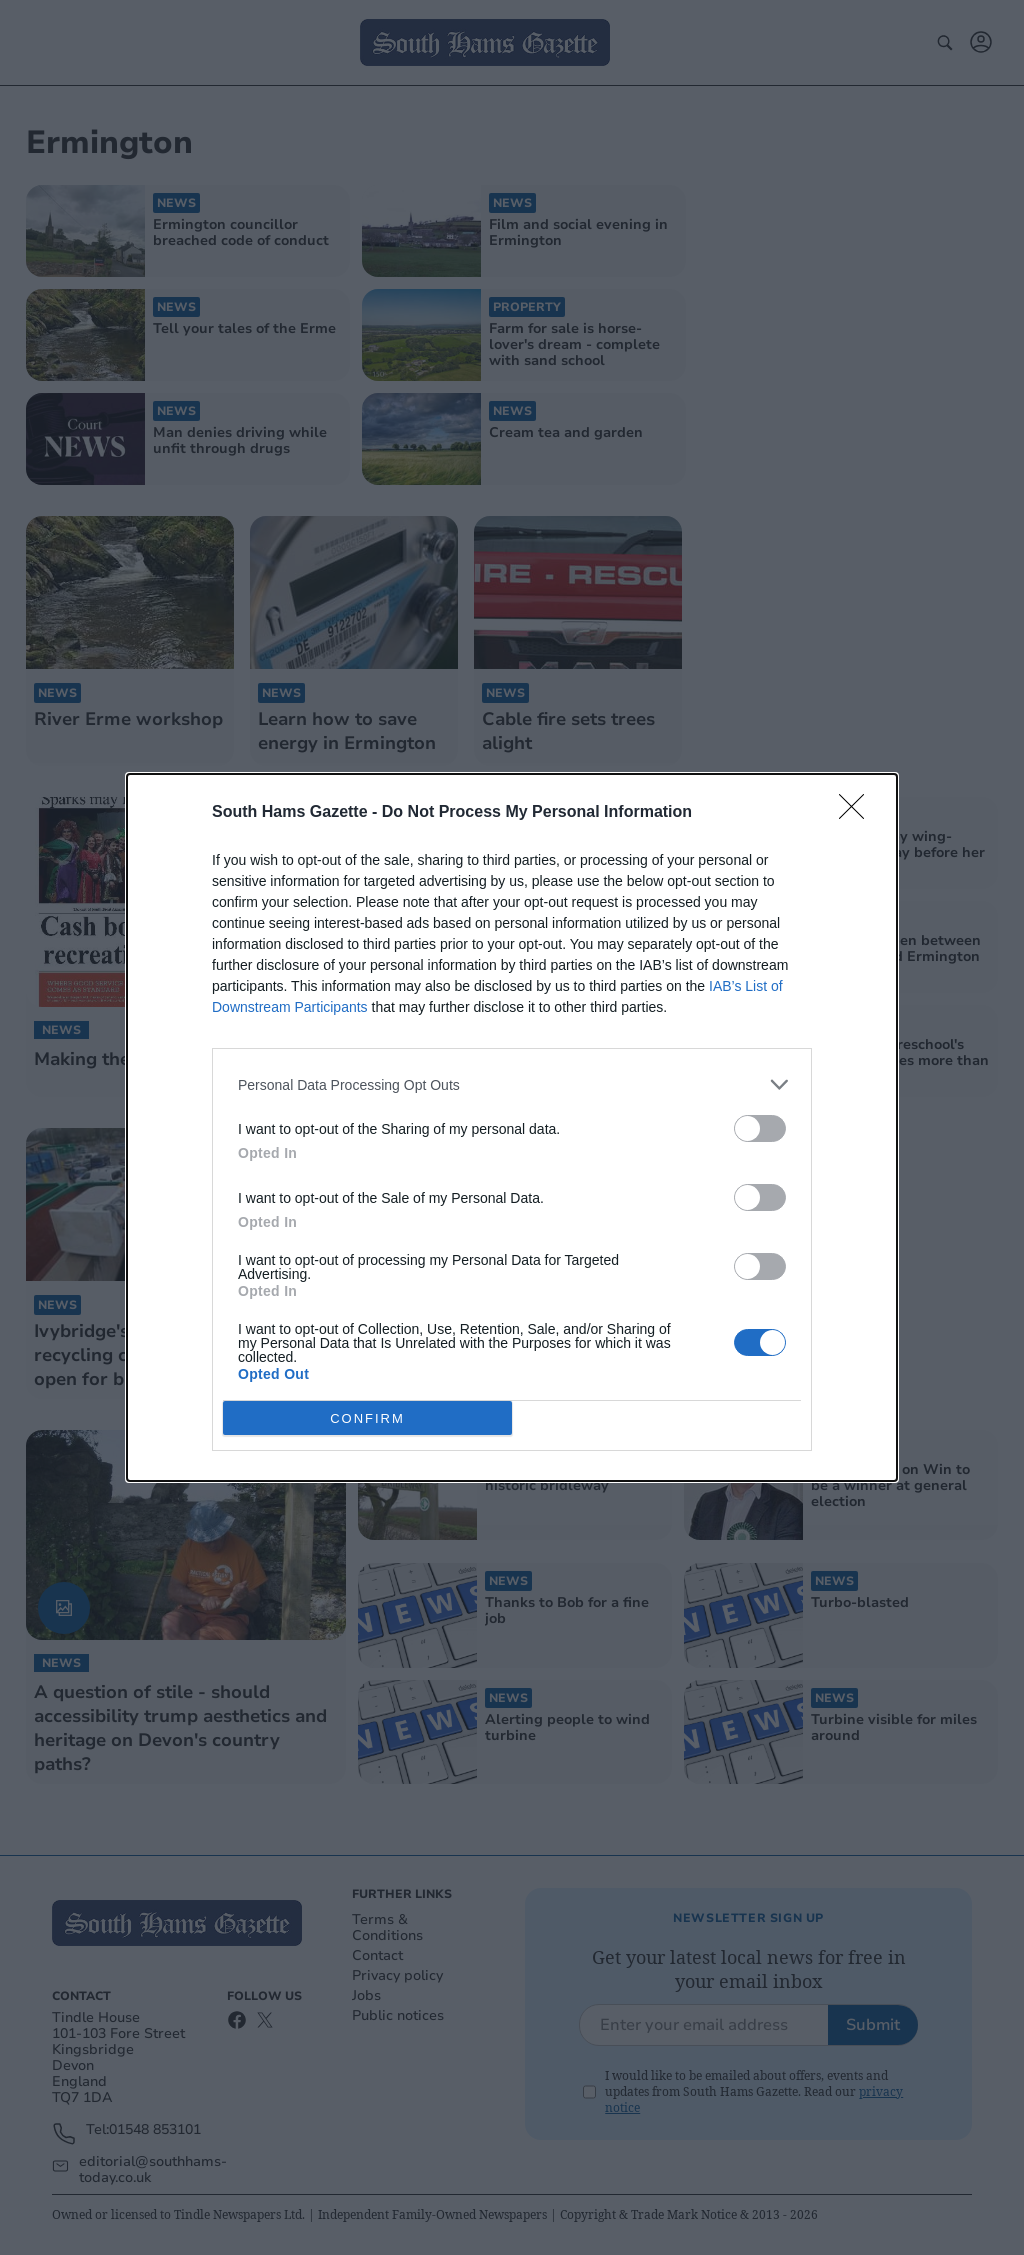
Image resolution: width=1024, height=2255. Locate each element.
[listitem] (512, 1084)
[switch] (760, 1128)
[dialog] (512, 1127)
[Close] (858, 813)
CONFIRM (367, 1418)
